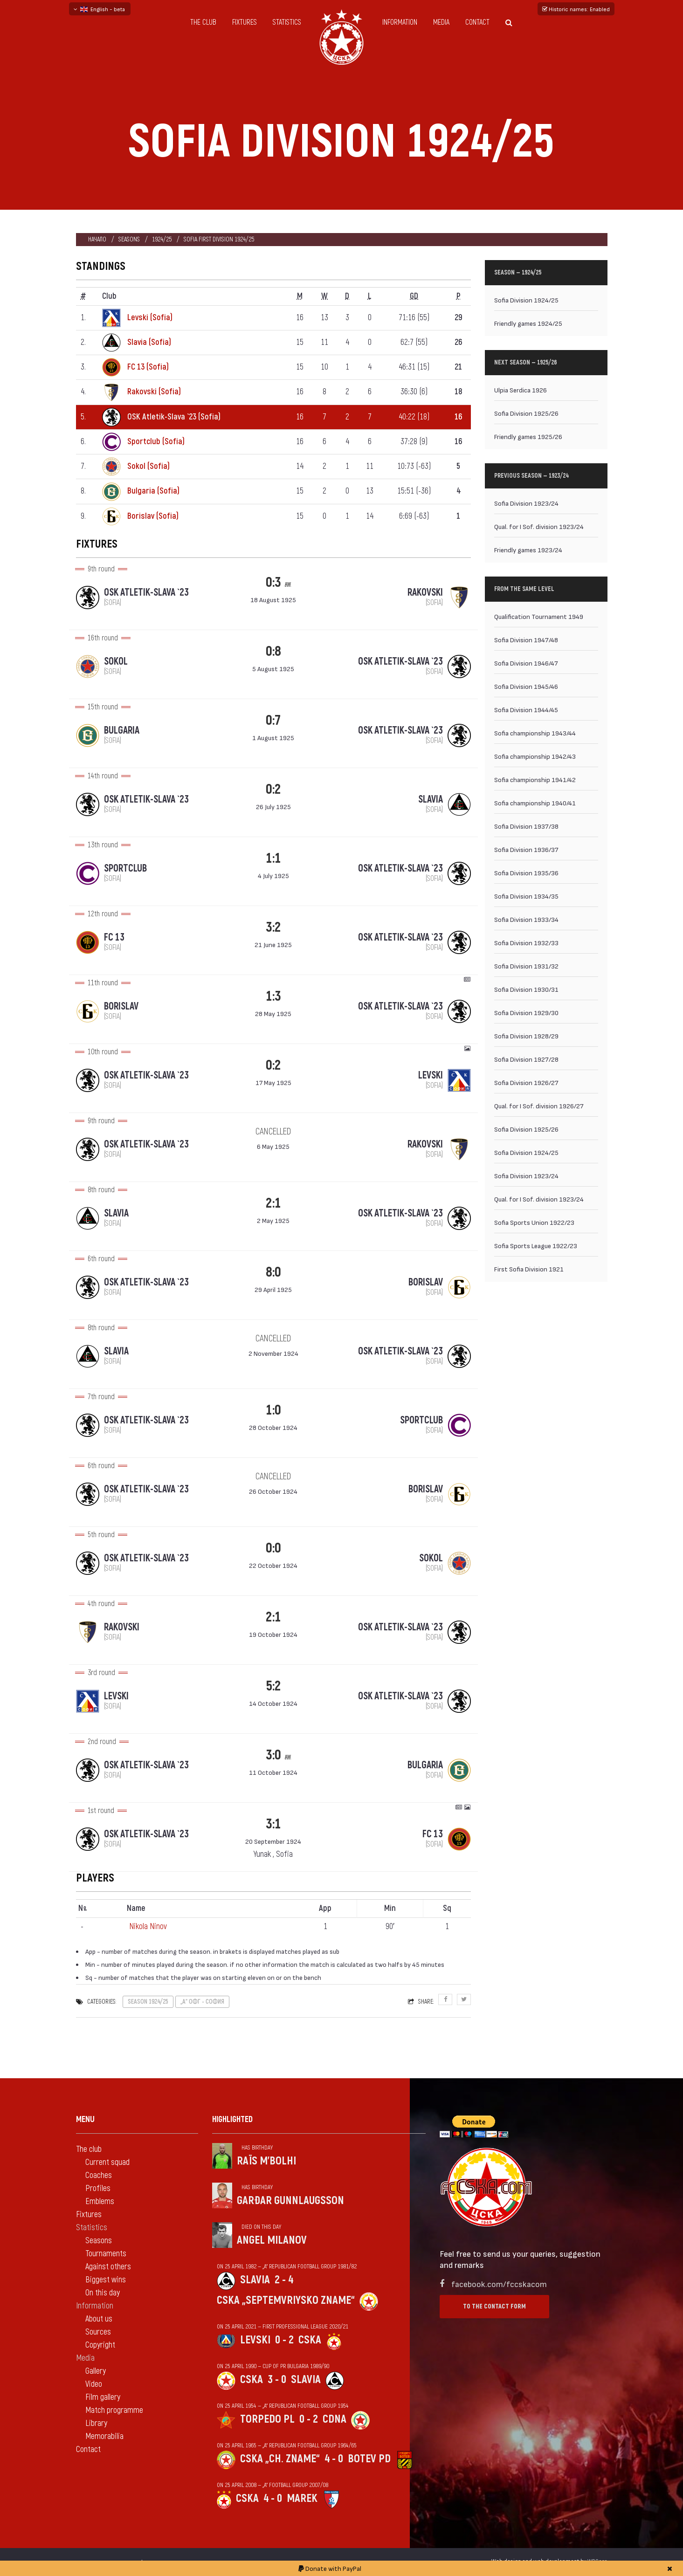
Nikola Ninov (148, 1926)
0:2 (273, 789)
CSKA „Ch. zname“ (280, 2459)
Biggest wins (105, 2279)
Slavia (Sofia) (149, 342)
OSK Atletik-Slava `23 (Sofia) (174, 417)
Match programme (114, 2410)
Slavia (255, 2280)
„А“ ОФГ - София (202, 2002)
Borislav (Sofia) (153, 516)
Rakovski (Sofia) (154, 391)
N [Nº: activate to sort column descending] (82, 1909)
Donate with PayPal (329, 2568)
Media (441, 22)
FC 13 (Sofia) (148, 367)
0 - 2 (284, 2340)
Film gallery (102, 2397)
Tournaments (105, 2253)
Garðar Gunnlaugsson (290, 2200)
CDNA (334, 2419)
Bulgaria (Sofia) (153, 491)
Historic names (576, 9)
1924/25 (162, 239)
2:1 (273, 1203)
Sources (98, 2332)
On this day (102, 2292)
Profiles (97, 2188)
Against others (108, 2266)
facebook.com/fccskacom (499, 2283)
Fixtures (244, 22)
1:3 (273, 996)
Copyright (100, 2345)
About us (98, 2319)
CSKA (309, 2340)
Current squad (107, 2162)
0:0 (273, 1548)
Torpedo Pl (267, 2419)
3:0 (273, 1755)
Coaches (98, 2175)
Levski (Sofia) (149, 317)
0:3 (273, 582)
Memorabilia (104, 2436)
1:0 (273, 1410)
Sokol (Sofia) (148, 466)
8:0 (273, 1272)
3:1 (273, 1824)
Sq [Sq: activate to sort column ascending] (447, 1908)
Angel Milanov (272, 2240)
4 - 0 (333, 2459)
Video (93, 2384)
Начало (97, 239)
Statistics (287, 22)
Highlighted (232, 2119)
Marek (302, 2498)
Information (399, 22)
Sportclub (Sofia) (156, 441)
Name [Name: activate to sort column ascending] (136, 1908)
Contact (477, 22)
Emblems (99, 2201)
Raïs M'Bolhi (266, 2161)
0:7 (273, 720)
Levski (255, 2340)
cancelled (273, 1131)
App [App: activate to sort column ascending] (325, 1908)
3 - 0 (277, 2379)
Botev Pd (369, 2459)
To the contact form (494, 2306)
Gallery (95, 2371)
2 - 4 (284, 2280)
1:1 (273, 858)
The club (203, 22)
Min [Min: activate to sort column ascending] (390, 1908)
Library (96, 2423)
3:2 (273, 927)
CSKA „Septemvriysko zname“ (286, 2300)
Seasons (129, 239)
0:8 (273, 651)
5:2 (273, 1686)
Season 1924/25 (148, 2002)
